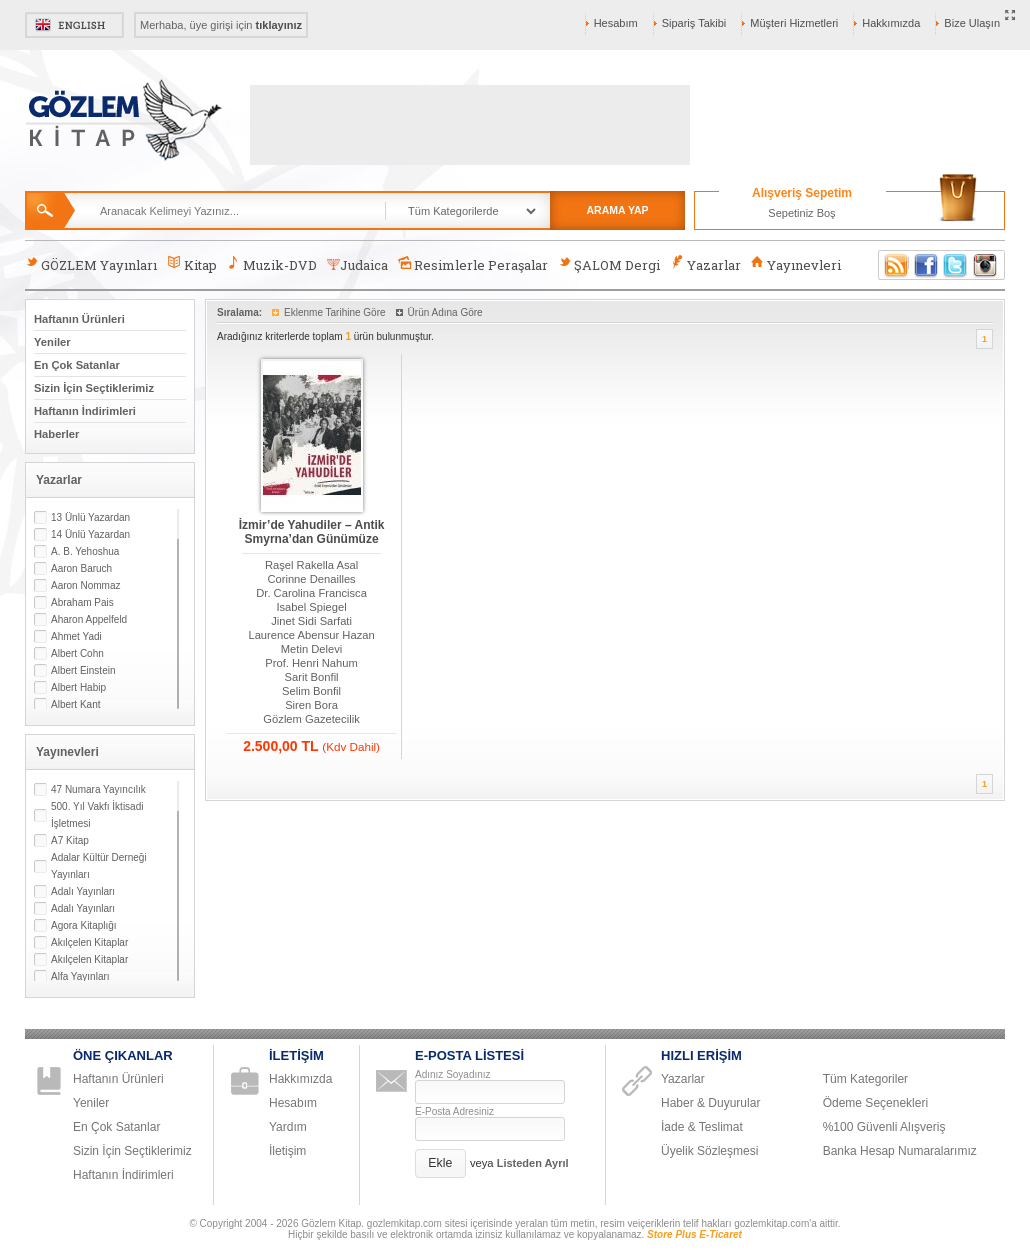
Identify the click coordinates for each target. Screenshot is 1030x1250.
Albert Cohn (77, 653)
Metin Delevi (312, 649)
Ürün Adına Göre (445, 312)
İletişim (287, 1151)
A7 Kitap (70, 840)
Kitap (191, 264)
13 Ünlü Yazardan (90, 517)
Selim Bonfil (311, 691)
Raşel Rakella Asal (311, 565)
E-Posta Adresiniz (454, 1111)
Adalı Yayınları (83, 891)
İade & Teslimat (702, 1127)
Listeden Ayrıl (533, 1163)
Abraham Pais (82, 602)
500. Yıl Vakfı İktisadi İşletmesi (97, 815)
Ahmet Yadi (76, 636)
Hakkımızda (891, 23)
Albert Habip (78, 687)
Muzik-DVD (272, 264)
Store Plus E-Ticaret (694, 1234)
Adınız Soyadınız (453, 1074)
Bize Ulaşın (972, 23)
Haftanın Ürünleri (79, 319)
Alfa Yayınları (80, 976)
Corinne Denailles (311, 579)
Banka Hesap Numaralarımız (900, 1151)
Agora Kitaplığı (84, 925)
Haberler (56, 434)
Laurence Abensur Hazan (311, 635)
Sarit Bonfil (312, 677)
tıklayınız (279, 25)
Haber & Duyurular (710, 1103)
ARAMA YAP (617, 210)
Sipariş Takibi (694, 23)
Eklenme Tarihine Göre (335, 312)
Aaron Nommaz (85, 585)
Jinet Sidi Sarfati (311, 621)
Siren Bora (311, 705)
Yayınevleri (796, 264)
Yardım (288, 1127)
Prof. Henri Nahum (311, 663)
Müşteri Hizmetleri (794, 23)
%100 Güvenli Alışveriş (884, 1127)
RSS (893, 265)
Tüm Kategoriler (865, 1079)
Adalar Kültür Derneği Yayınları (99, 866)
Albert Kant (75, 704)
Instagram (986, 265)
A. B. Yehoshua (85, 551)
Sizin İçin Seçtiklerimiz (94, 388)
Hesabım (616, 23)
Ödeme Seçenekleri (875, 1103)
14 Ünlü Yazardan (90, 534)
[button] (440, 1163)
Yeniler (52, 342)
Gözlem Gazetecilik (311, 719)
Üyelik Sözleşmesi (709, 1151)
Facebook (926, 265)
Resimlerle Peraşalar (473, 264)
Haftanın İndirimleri (85, 411)
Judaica (357, 265)
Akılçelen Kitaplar (89, 942)
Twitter (956, 265)
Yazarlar (705, 264)
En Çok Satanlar (77, 365)
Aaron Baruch (81, 568)
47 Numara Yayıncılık (98, 789)
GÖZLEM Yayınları (91, 264)
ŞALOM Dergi (609, 264)
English (74, 25)
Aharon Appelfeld (89, 619)
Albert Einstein (83, 670)
